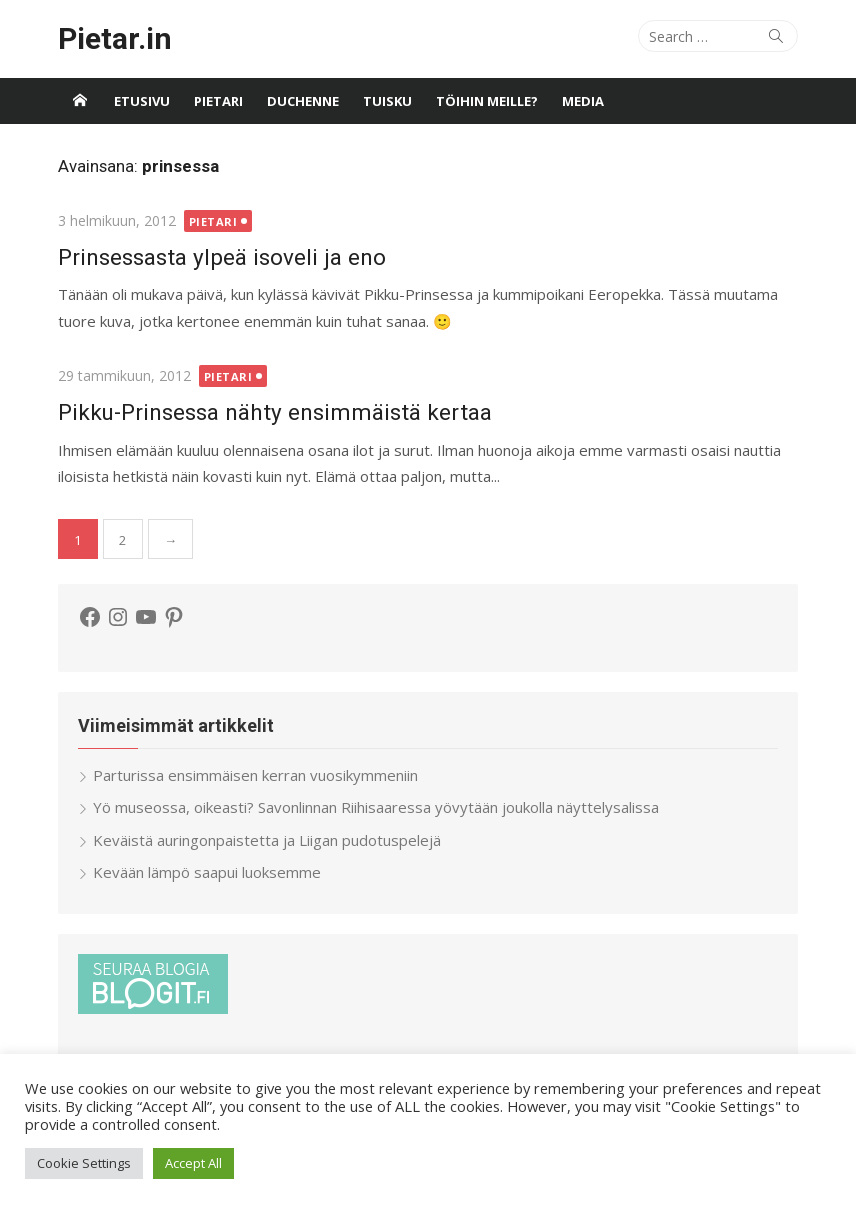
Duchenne (303, 101)
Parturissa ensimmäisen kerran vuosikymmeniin (255, 775)
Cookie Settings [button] (84, 1163)
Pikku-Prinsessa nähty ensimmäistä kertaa (275, 412)
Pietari (218, 101)
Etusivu (142, 101)
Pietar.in (115, 38)
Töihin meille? (487, 101)
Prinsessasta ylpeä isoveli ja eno (222, 257)
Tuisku (387, 101)
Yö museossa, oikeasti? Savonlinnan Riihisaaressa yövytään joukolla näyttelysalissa (376, 807)
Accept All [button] (193, 1163)
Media (583, 101)
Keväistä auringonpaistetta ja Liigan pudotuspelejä (267, 840)
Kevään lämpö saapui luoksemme (207, 872)
